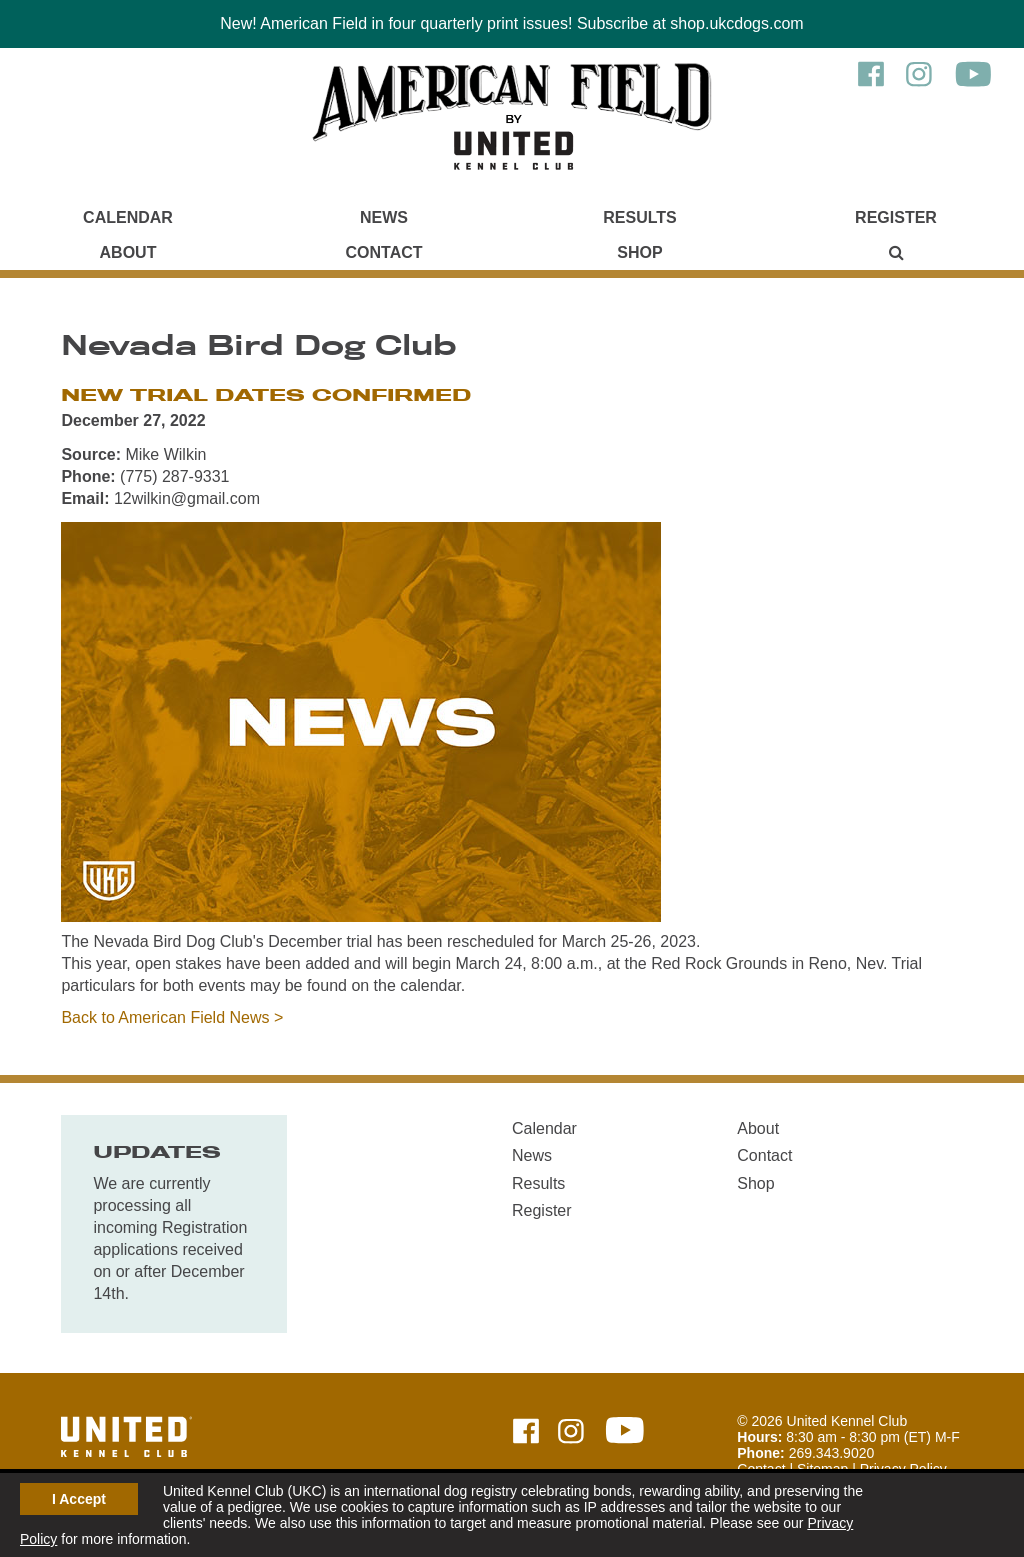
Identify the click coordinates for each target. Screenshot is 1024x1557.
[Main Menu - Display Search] (896, 252)
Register (896, 217)
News (384, 217)
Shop (639, 252)
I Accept (79, 1499)
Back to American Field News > (172, 1017)
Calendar (128, 217)
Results (639, 217)
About (128, 252)
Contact (383, 252)
